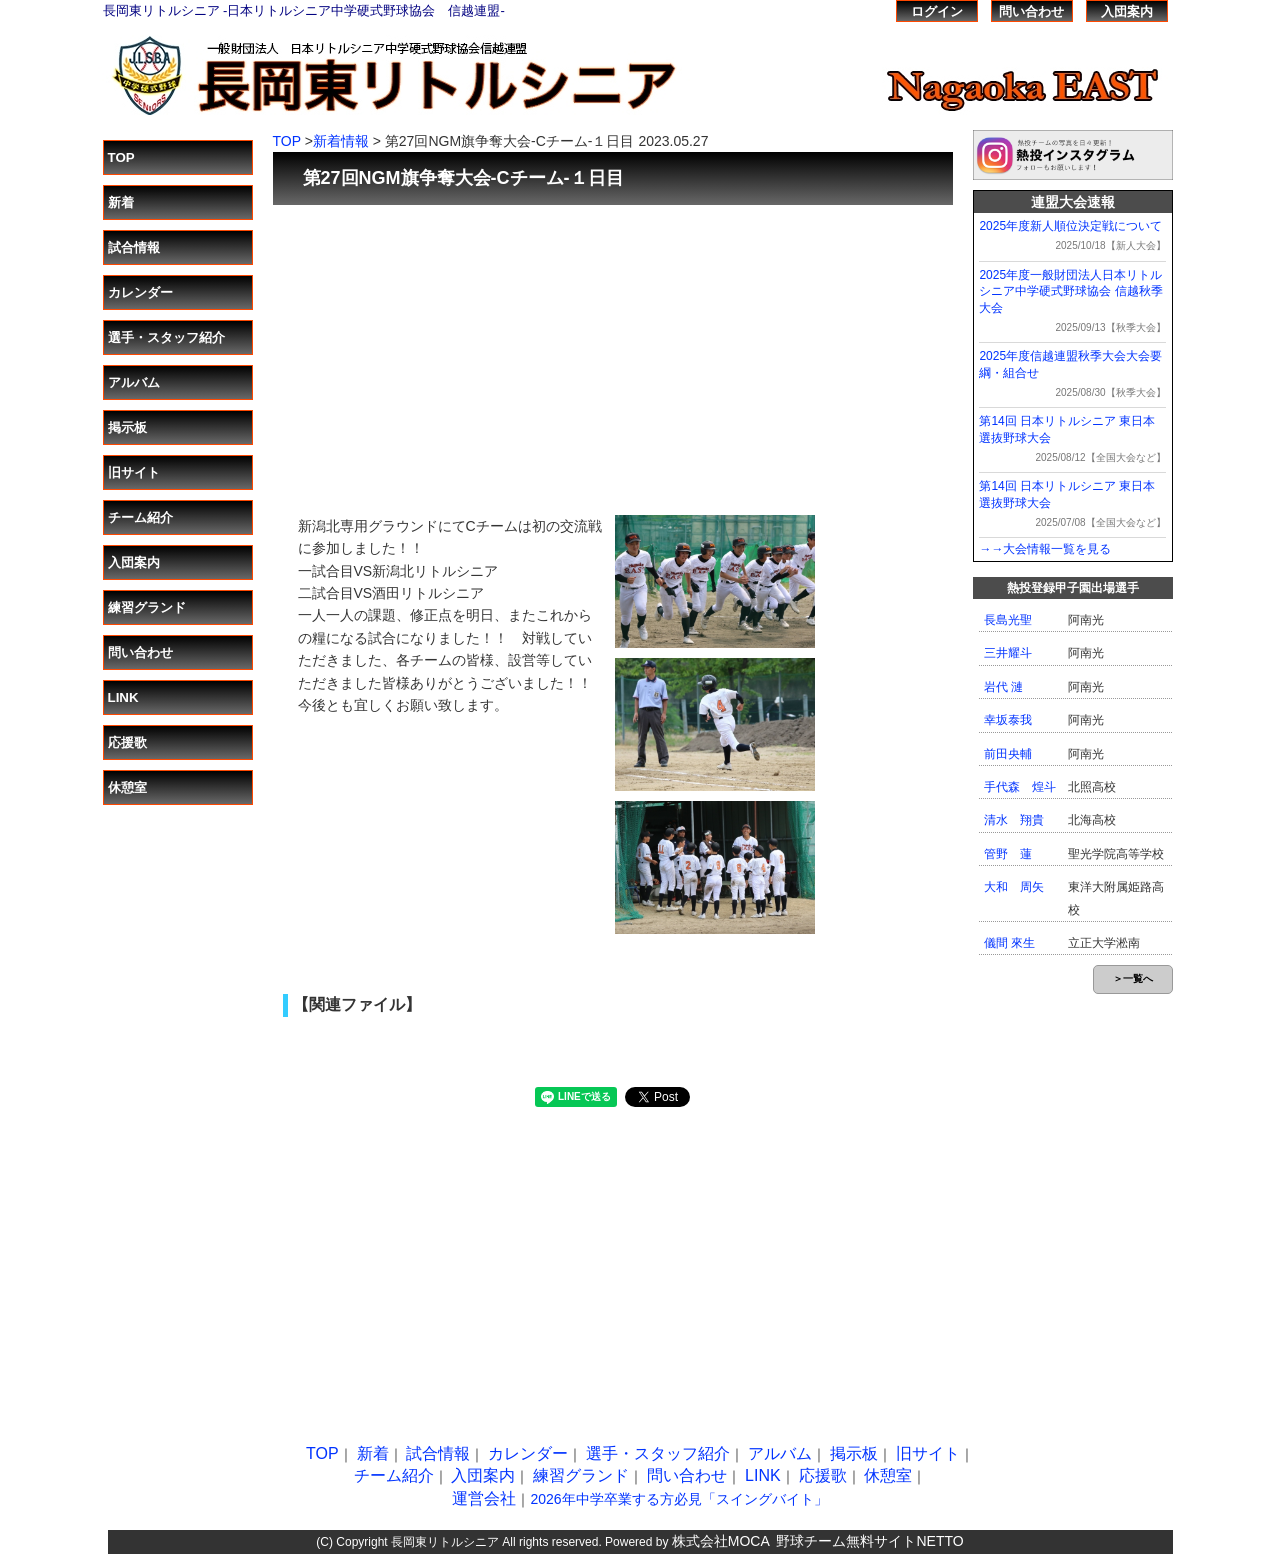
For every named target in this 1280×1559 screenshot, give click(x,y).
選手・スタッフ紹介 (166, 337)
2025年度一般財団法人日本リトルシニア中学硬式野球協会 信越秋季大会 (1070, 292)
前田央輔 (1008, 754)
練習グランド (147, 607)
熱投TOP (842, 10)
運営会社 (484, 1498)
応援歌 (127, 742)
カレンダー (140, 292)
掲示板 (127, 427)
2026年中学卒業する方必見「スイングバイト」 (678, 1499)
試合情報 (134, 247)
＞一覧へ (1133, 978)
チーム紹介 (140, 517)
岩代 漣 (1003, 687)
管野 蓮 (1008, 854)
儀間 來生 (1009, 943)
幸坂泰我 (1008, 720)
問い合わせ (1031, 11)
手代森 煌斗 (1020, 787)
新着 (121, 202)
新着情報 (341, 141)
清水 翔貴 (1014, 820)
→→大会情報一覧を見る (1045, 549)
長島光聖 (1008, 620)
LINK (123, 697)
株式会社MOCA (721, 1541)
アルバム (134, 382)
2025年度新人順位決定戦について (1070, 226)
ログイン (937, 11)
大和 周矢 (1014, 887)
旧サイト (134, 472)
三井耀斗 (1008, 653)
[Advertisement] (613, 350)
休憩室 (127, 787)
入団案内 (1127, 11)
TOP (121, 157)
